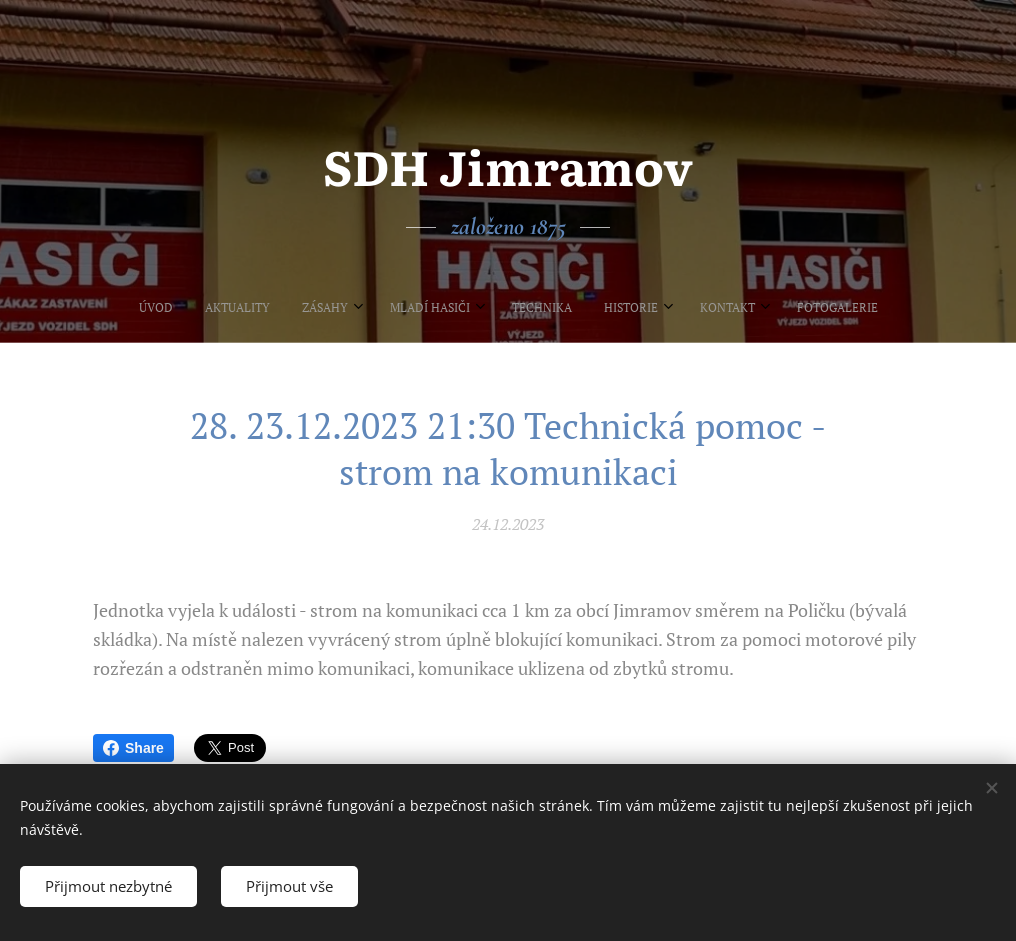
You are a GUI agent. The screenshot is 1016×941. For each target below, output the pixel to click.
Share (133, 748)
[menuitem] (384, 308)
